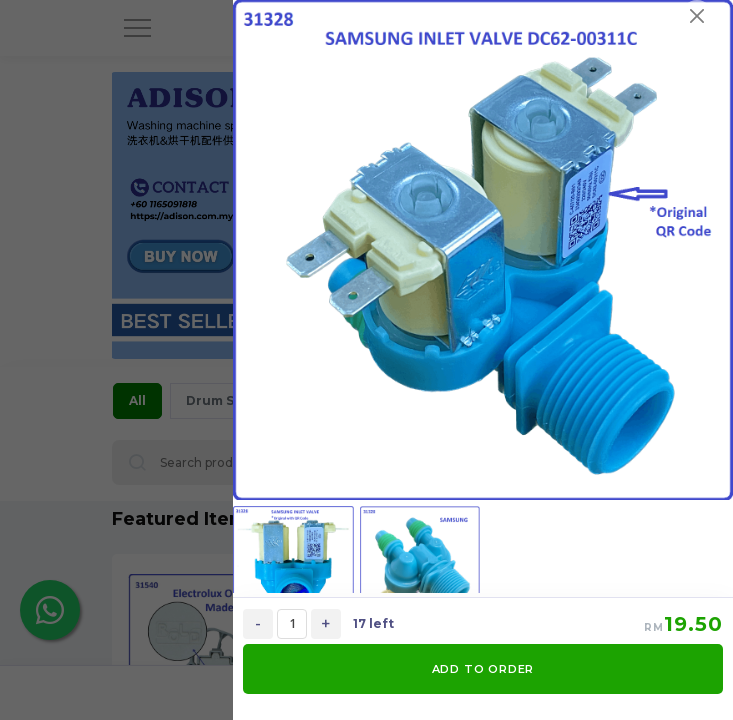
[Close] (697, 16)
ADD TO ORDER (483, 669)
